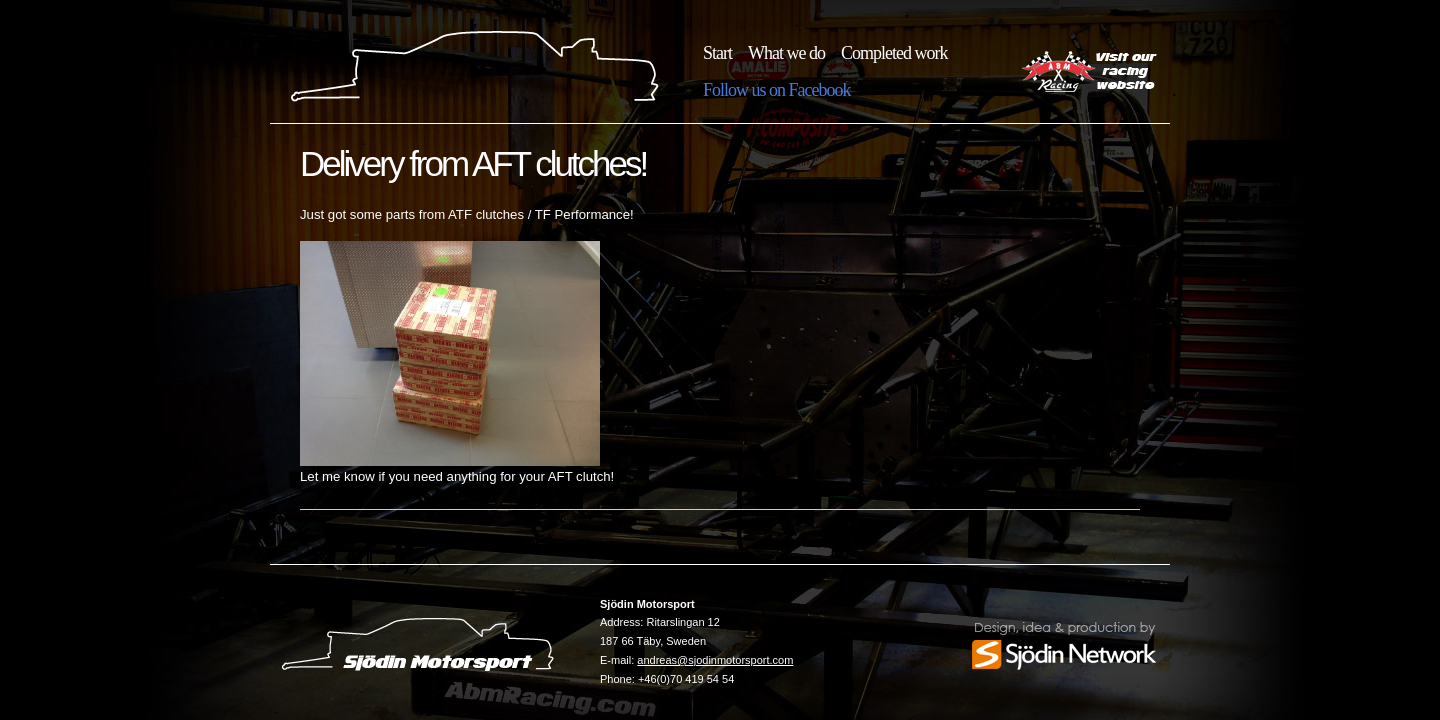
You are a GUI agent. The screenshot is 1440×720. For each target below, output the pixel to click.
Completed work (894, 53)
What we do (786, 53)
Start (717, 53)
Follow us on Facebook (777, 90)
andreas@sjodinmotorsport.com (715, 660)
